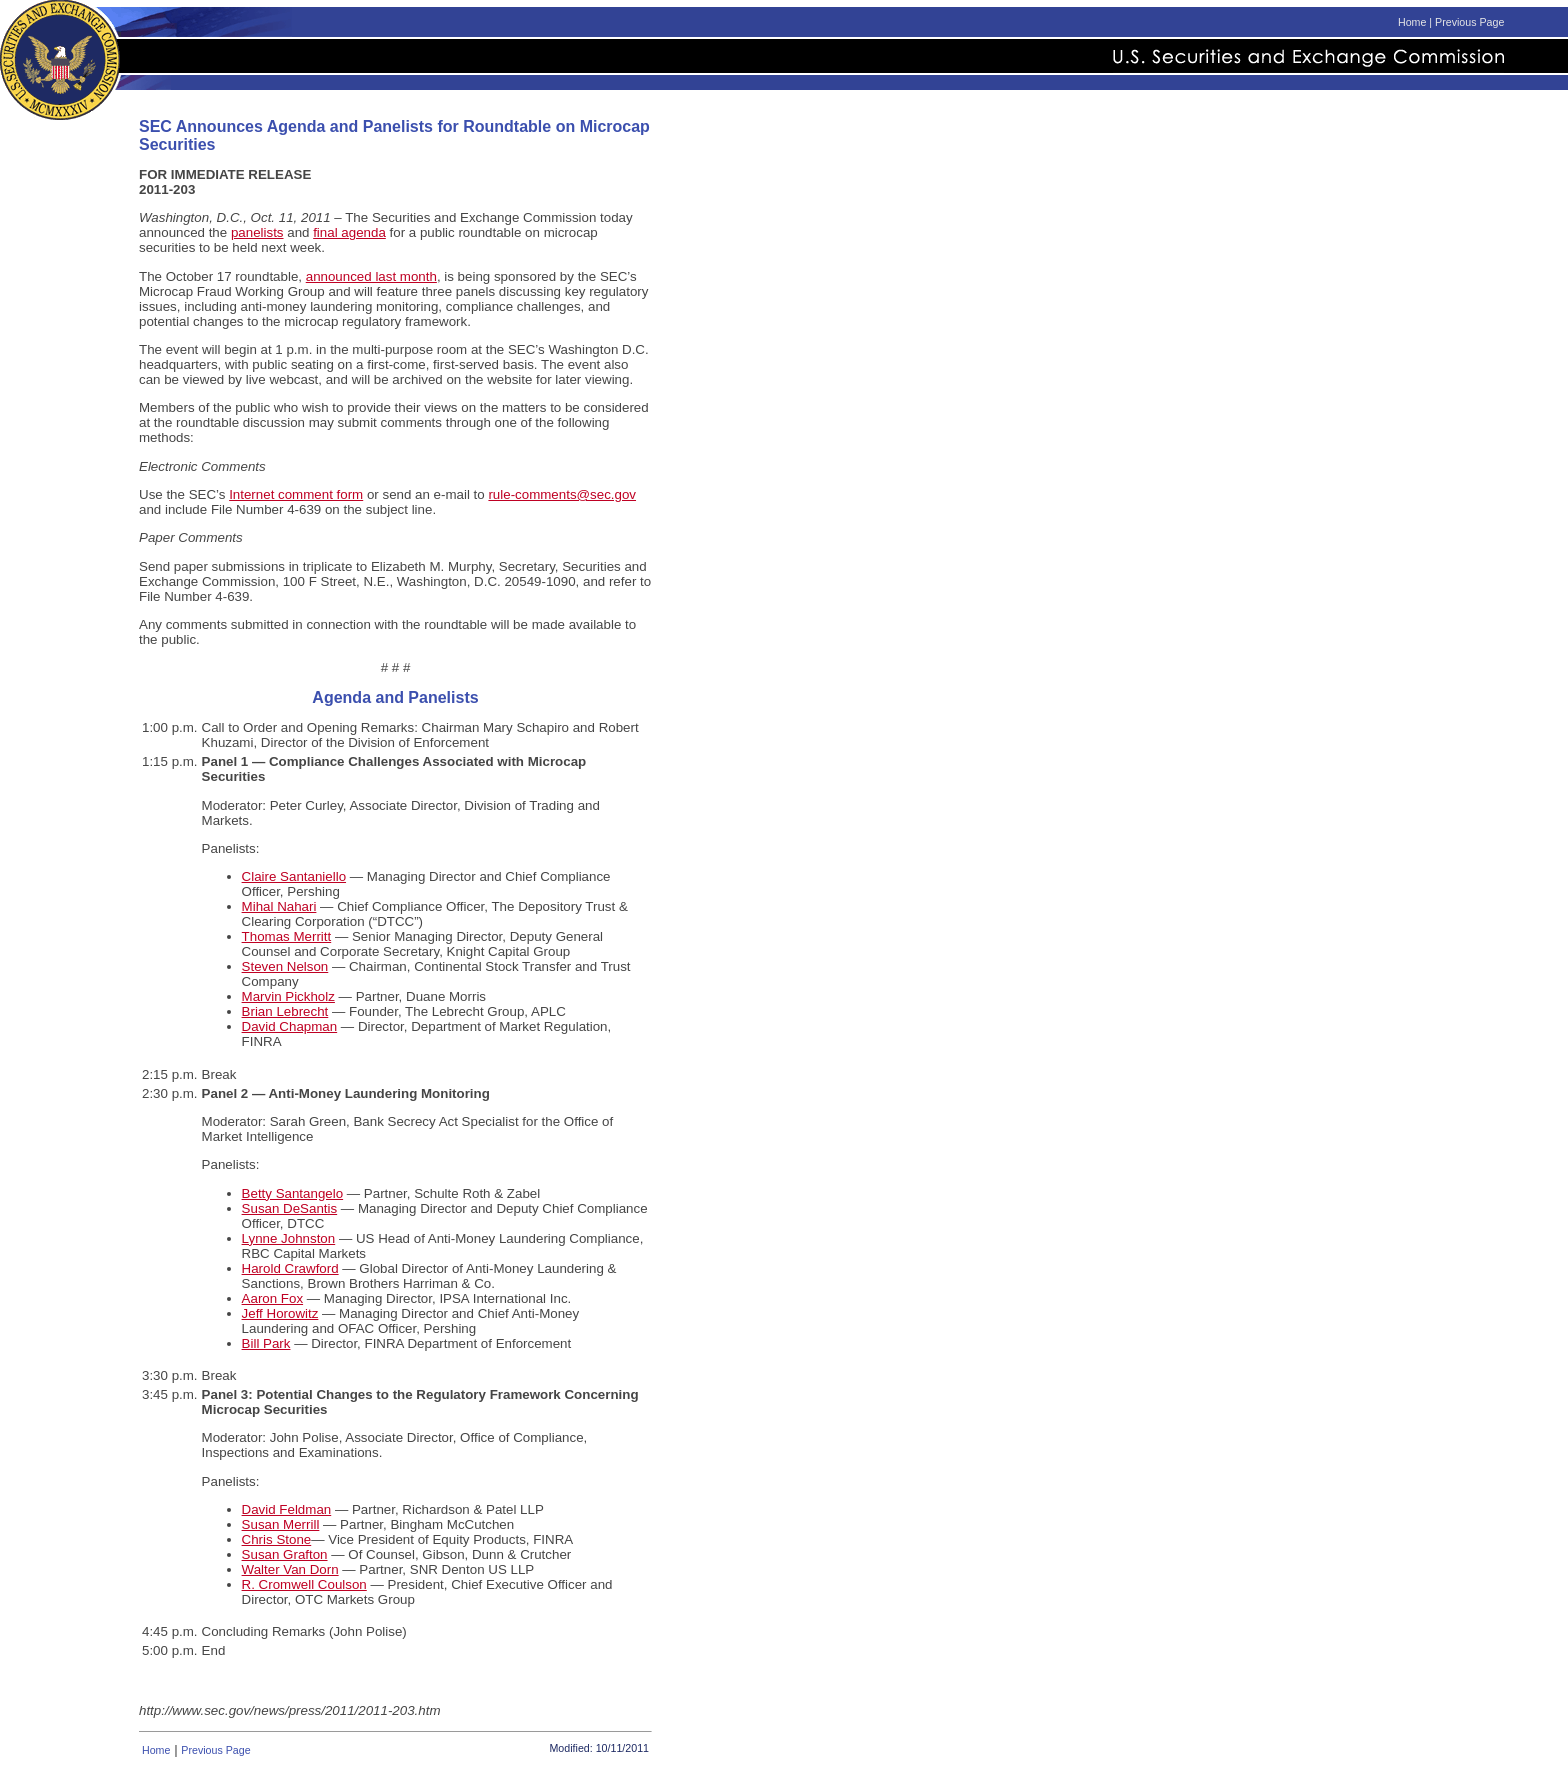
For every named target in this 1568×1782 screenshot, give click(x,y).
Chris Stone (277, 1539)
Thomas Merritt (287, 936)
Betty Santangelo (293, 1193)
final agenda (349, 232)
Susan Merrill (281, 1524)
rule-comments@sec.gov (562, 494)
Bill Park (266, 1343)
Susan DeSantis (290, 1208)
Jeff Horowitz (280, 1313)
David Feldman (287, 1509)
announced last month (371, 276)
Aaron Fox (273, 1298)
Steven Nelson (285, 966)
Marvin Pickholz (288, 996)
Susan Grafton (285, 1554)
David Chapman (290, 1026)
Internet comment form (296, 494)
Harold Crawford (290, 1268)
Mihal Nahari (279, 906)
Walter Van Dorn (290, 1569)
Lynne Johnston (289, 1238)
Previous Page (1469, 22)
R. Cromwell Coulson (304, 1584)
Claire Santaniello (294, 876)
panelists (257, 232)
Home (1412, 22)
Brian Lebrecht (285, 1011)
